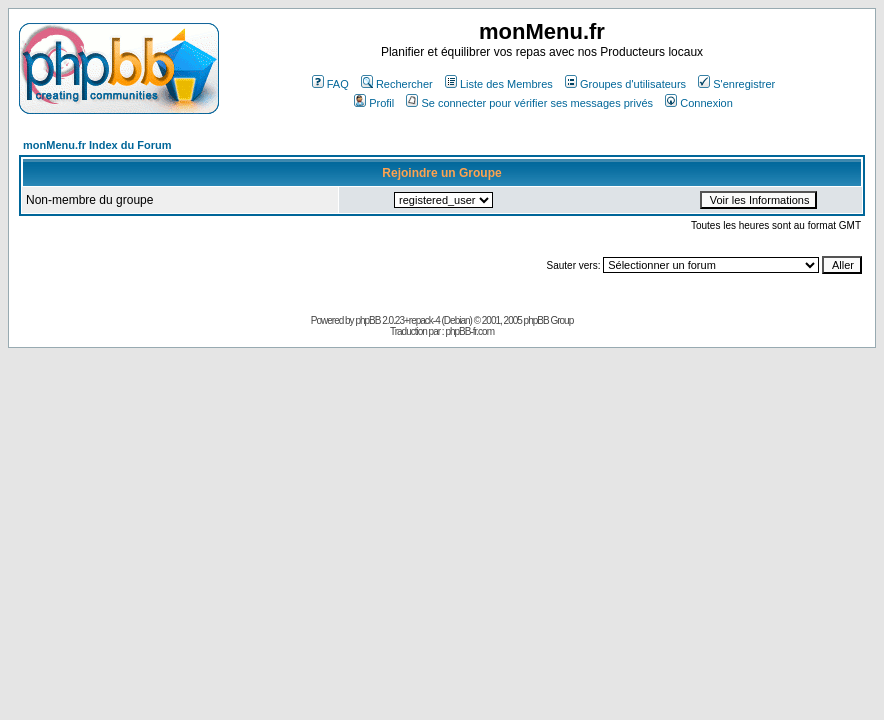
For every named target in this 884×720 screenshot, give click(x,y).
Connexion (699, 103)
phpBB (367, 320)
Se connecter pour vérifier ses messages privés (529, 103)
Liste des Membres (499, 84)
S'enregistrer (736, 84)
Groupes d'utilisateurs (625, 84)
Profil (374, 103)
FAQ (330, 84)
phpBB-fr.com (469, 331)
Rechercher (397, 84)
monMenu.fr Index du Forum (97, 145)
